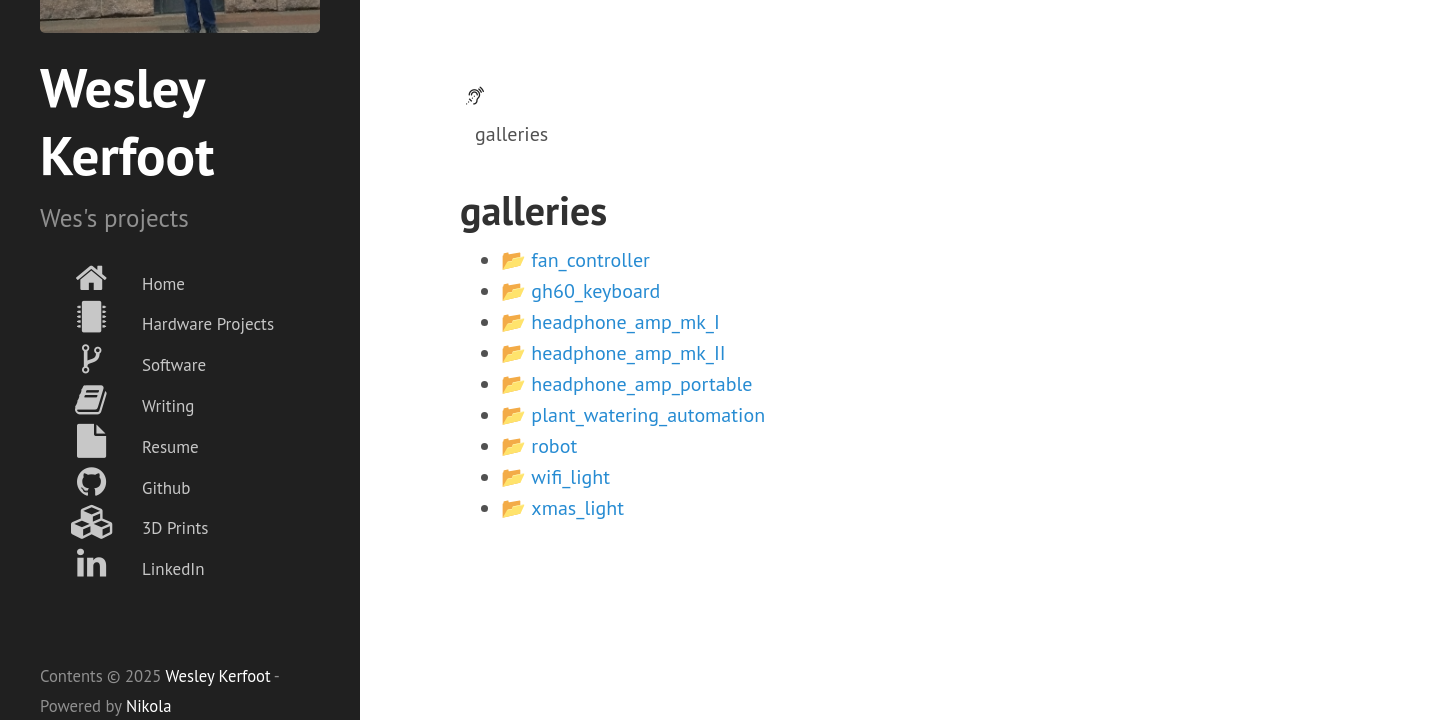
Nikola (149, 706)
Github (115, 482)
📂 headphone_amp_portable (626, 384)
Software (123, 359)
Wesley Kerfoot (217, 676)
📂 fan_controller (575, 260)
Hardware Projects (157, 318)
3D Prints (124, 522)
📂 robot (539, 446)
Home (112, 278)
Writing (117, 400)
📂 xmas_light (562, 508)
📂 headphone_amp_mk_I (610, 322)
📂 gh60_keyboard (580, 291)
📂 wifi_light (555, 477)
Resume (119, 441)
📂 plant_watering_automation (633, 415)
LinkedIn (122, 563)
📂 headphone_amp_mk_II (613, 353)
